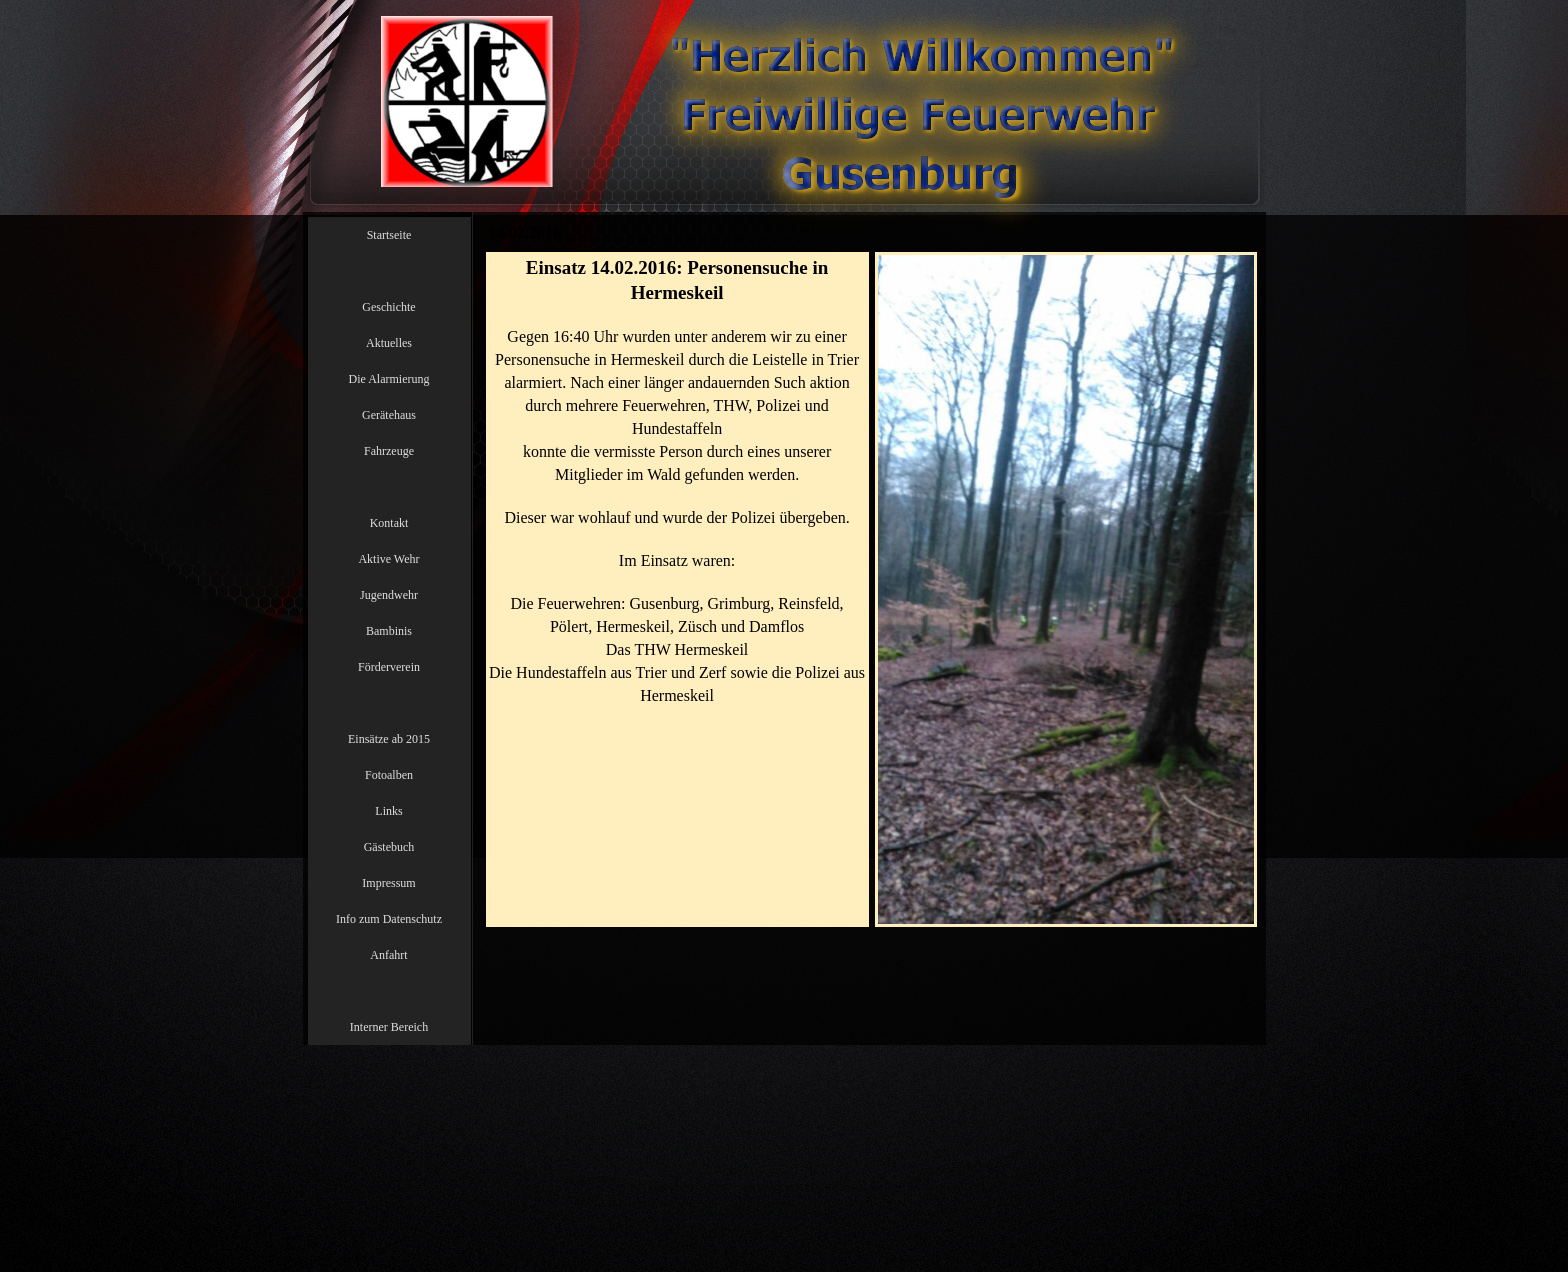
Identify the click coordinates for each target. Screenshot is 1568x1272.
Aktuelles (389, 343)
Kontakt (389, 523)
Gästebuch (389, 847)
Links (388, 811)
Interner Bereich (389, 1027)
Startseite (389, 235)
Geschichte (388, 307)
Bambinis (389, 631)
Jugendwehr (389, 595)
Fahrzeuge (389, 451)
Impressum (388, 883)
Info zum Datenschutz (389, 919)
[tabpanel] (677, 506)
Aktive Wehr (388, 559)
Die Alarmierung (389, 379)
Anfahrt (388, 955)
